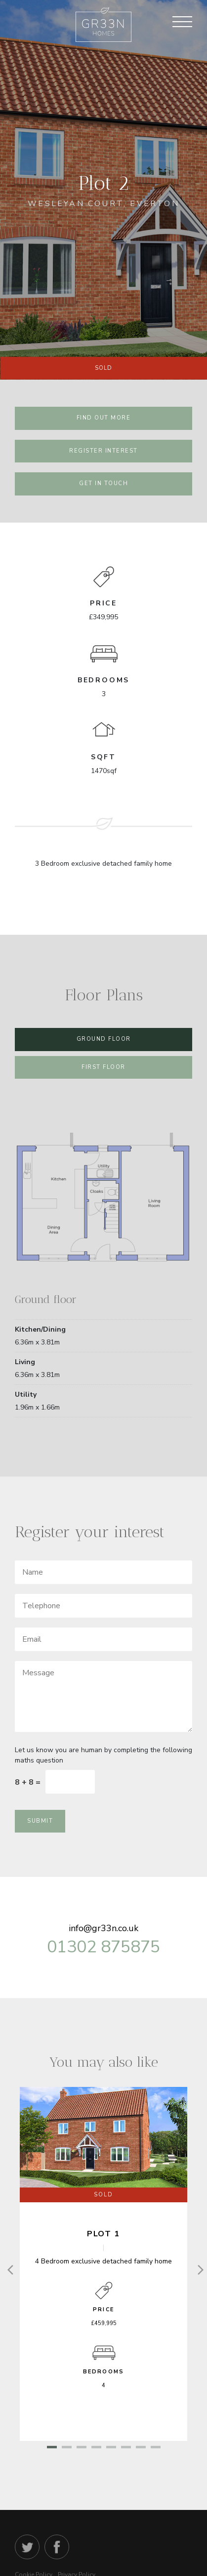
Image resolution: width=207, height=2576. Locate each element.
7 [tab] (141, 2448)
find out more (104, 418)
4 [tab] (96, 2448)
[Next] (197, 2269)
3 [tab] (81, 2448)
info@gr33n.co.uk (103, 1928)
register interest (103, 451)
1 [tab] (52, 2448)
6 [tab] (126, 2448)
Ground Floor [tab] (104, 1039)
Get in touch (103, 483)
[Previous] (10, 2269)
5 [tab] (111, 2448)
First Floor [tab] (103, 1067)
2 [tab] (67, 2448)
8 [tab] (156, 2448)
